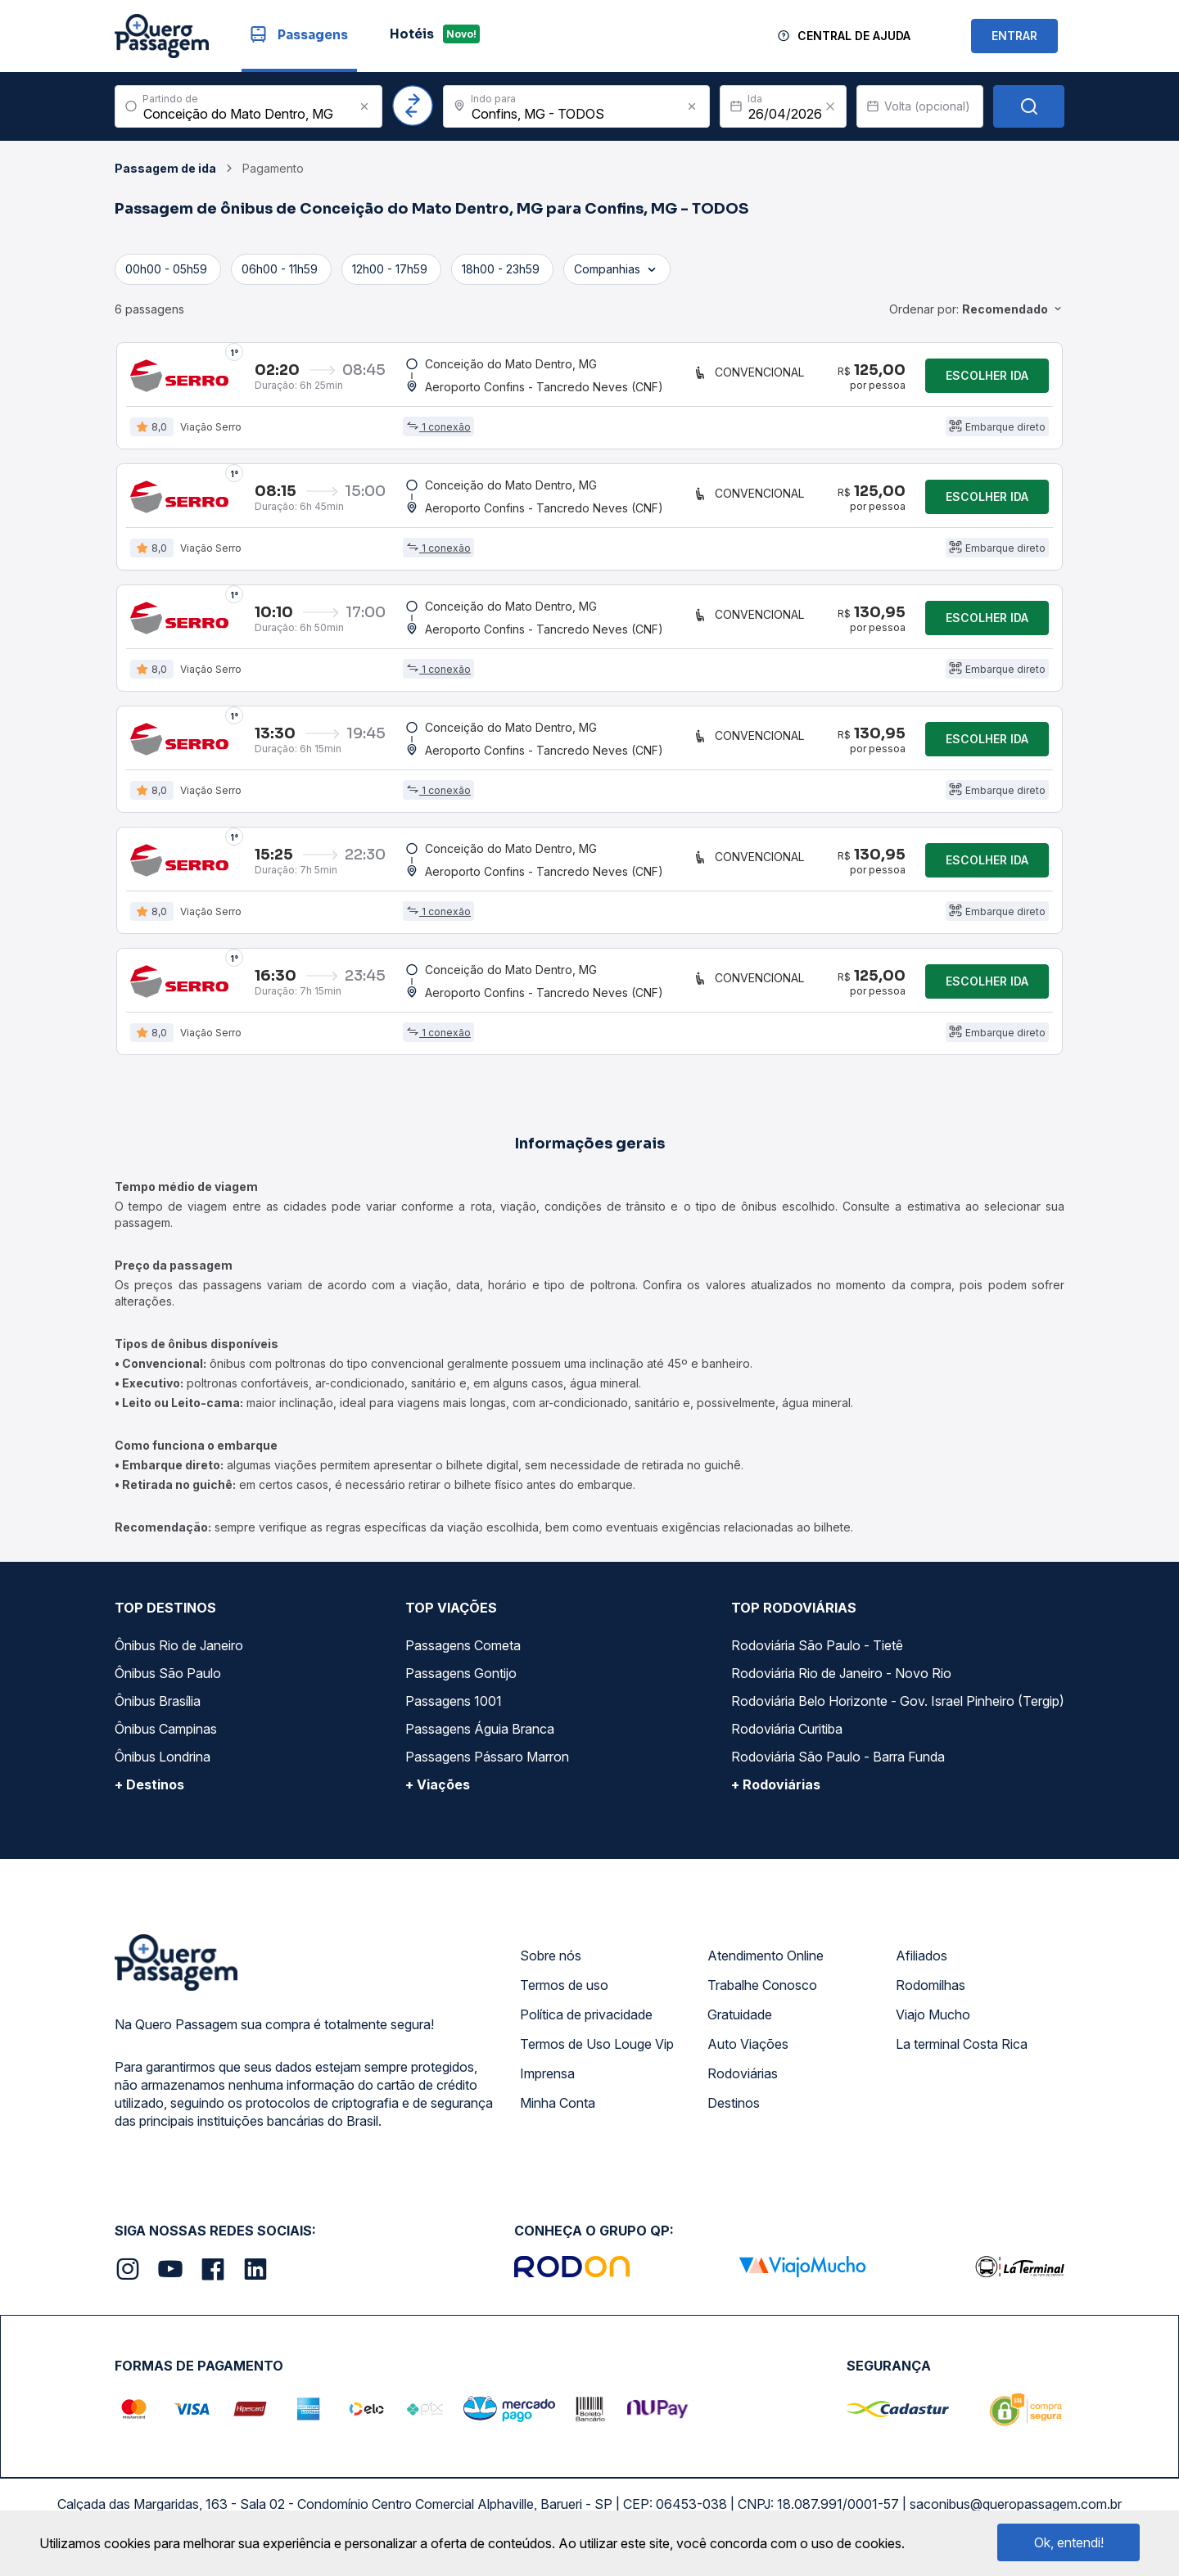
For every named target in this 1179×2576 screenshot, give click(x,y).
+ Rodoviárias (775, 1793)
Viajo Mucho (933, 2023)
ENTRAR (1014, 36)
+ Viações (437, 1793)
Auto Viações (747, 2053)
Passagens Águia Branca (479, 1738)
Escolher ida (987, 376)
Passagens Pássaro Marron (487, 1765)
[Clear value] (830, 106)
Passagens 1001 (453, 1710)
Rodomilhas (930, 1994)
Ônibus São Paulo (168, 1682)
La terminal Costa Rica (962, 2053)
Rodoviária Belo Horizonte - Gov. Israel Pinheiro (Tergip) (897, 1710)
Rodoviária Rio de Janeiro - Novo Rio (841, 1682)
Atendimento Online (765, 1964)
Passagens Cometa (463, 1654)
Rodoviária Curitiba (786, 1738)
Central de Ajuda (853, 36)
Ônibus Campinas (166, 1738)
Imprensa (547, 2082)
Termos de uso (564, 1994)
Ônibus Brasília (158, 1710)
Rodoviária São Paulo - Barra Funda (838, 1765)
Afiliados (921, 1964)
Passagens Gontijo (461, 1682)
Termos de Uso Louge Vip (597, 2053)
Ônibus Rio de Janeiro (179, 1654)
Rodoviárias (742, 2082)
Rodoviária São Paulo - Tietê (817, 1654)
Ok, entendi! (1069, 2542)
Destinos (733, 2112)
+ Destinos (149, 1793)
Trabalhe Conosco (762, 1994)
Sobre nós (550, 1964)
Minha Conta (557, 2112)
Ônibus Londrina (162, 1765)
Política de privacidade (586, 2023)
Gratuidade (739, 2023)
